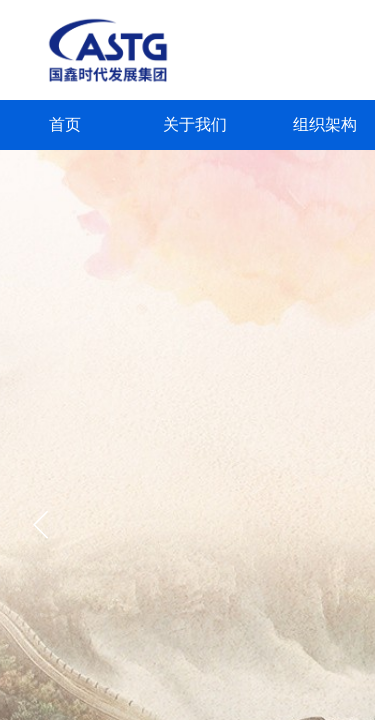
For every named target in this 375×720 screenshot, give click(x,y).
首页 (65, 124)
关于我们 (195, 124)
